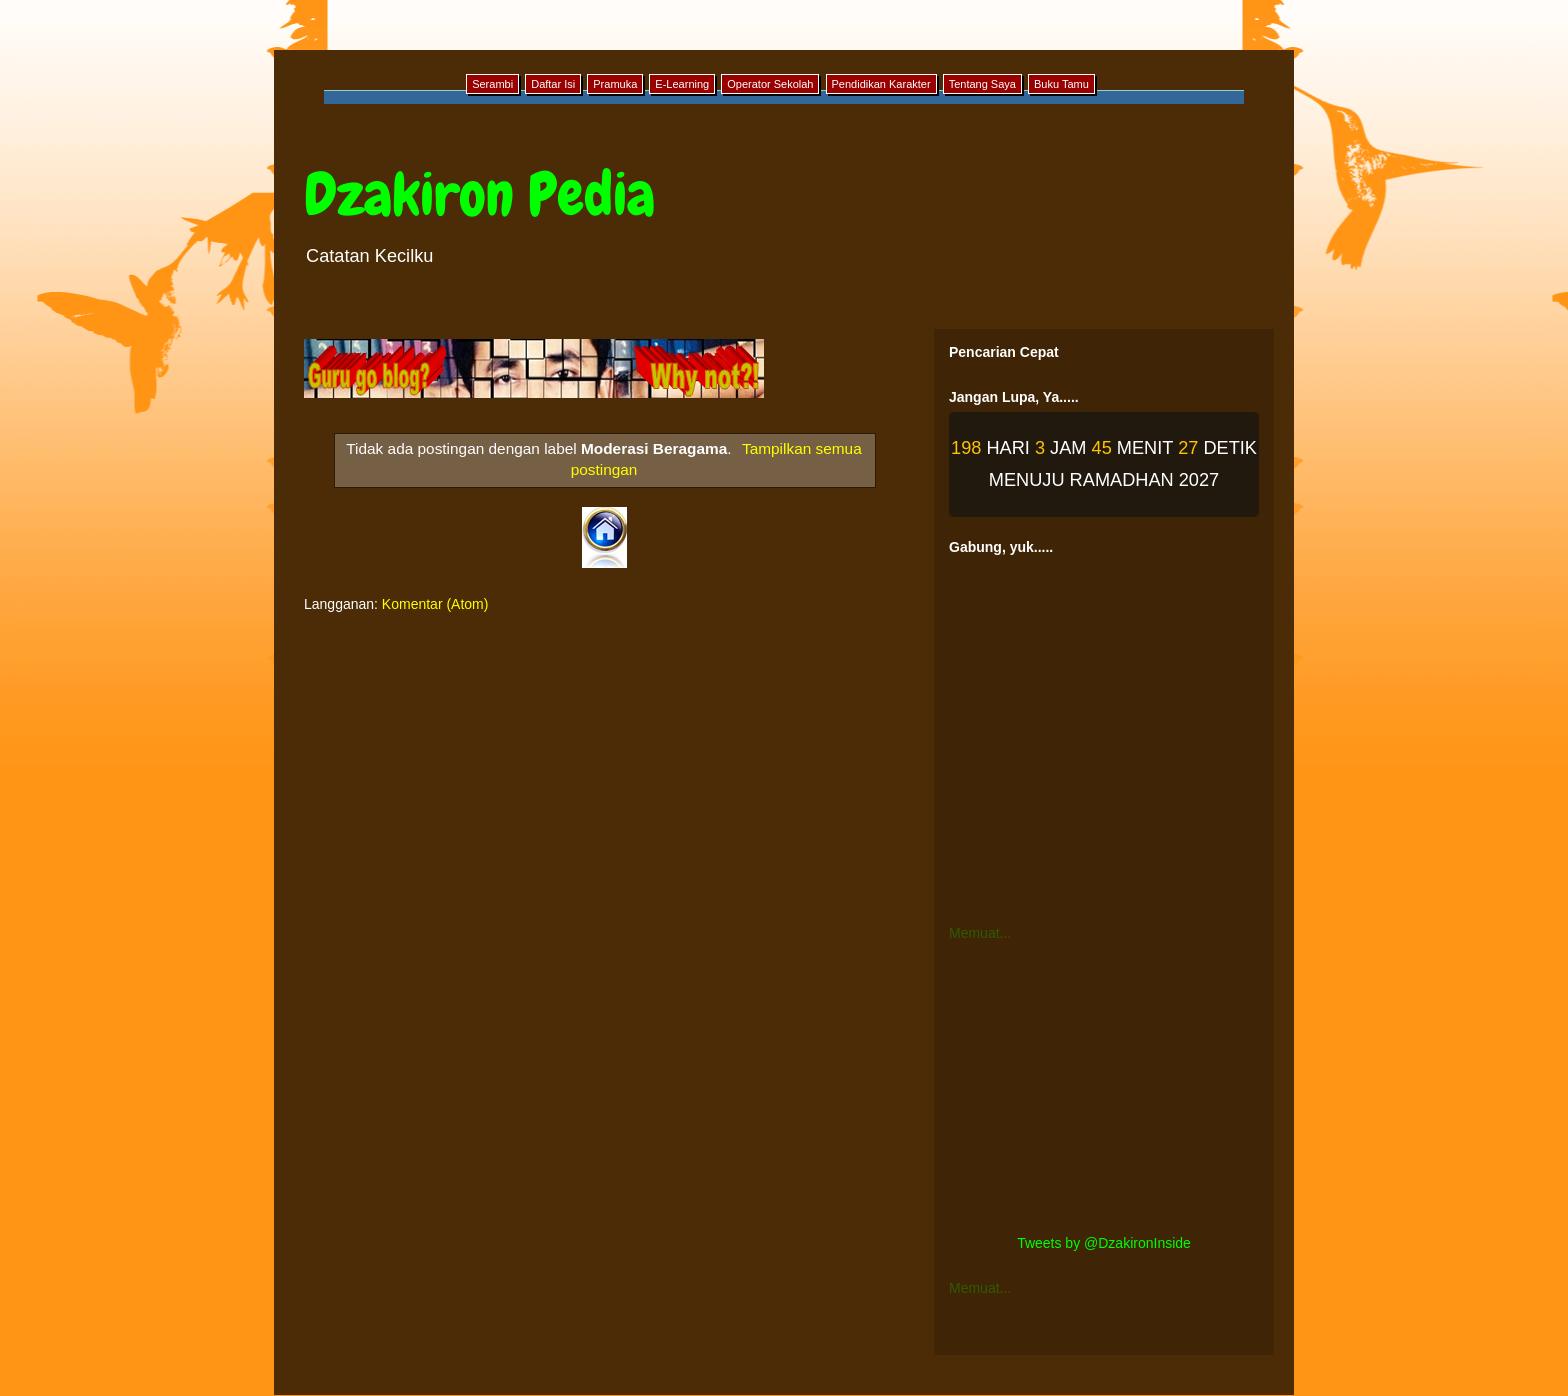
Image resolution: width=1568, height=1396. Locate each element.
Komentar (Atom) (435, 604)
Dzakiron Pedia (479, 194)
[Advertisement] (1104, 1088)
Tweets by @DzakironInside (1104, 1243)
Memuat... (980, 933)
